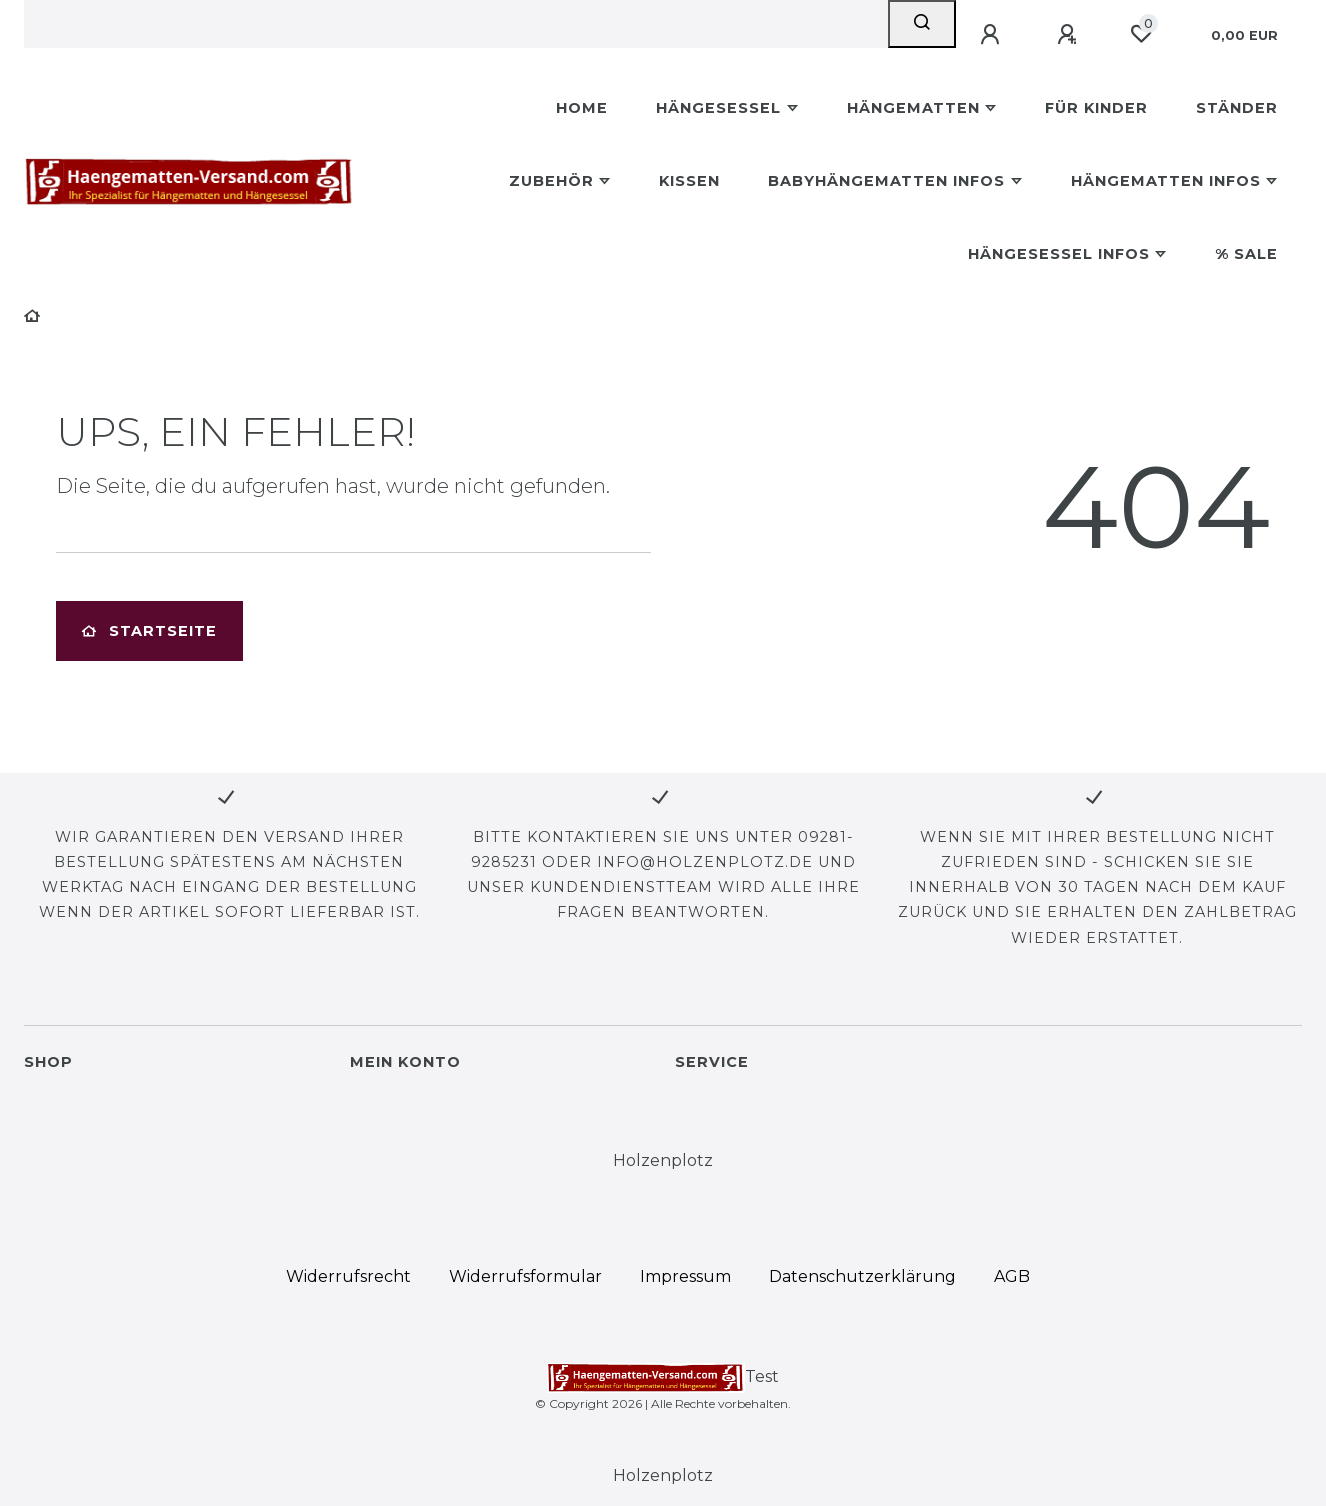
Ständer (1237, 108)
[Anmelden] (993, 35)
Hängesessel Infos (1059, 254)
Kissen (689, 181)
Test (663, 1378)
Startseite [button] (149, 631)
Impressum (685, 1276)
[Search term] (456, 24)
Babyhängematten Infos (886, 181)
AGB (1012, 1276)
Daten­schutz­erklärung (862, 1276)
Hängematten (913, 108)
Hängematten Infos (1166, 181)
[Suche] (922, 24)
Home (582, 108)
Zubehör (551, 181)
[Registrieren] (1070, 35)
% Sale (1246, 254)
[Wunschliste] (1141, 34)
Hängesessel (718, 108)
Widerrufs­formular (525, 1276)
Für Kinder (1096, 108)
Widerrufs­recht (348, 1276)
